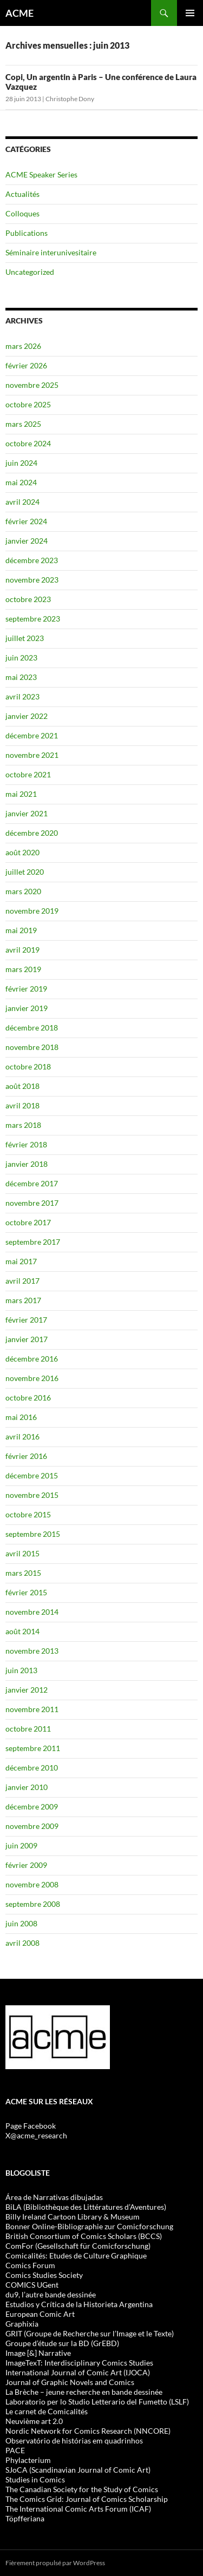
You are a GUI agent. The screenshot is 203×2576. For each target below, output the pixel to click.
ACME (19, 13)
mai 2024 (21, 482)
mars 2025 (23, 423)
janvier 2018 (26, 1163)
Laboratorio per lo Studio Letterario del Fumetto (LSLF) (97, 2401)
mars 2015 (23, 1572)
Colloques (22, 213)
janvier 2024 (26, 540)
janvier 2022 (26, 716)
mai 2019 (21, 930)
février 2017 (26, 1319)
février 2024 (26, 521)
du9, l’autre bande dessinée (50, 2294)
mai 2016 (21, 1417)
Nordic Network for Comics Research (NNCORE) (88, 2430)
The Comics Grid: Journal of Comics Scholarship (86, 2499)
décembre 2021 (31, 735)
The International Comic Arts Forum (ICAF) (78, 2508)
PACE (15, 2450)
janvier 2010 (26, 1787)
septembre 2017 (32, 1241)
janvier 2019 (26, 1008)
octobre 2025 (28, 404)
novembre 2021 (31, 754)
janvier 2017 (26, 1339)
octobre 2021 (28, 774)
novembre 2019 (31, 910)
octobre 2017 (28, 1222)
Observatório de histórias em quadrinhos (74, 2440)
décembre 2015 (31, 1475)
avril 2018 (22, 1105)
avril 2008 (22, 1942)
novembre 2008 (31, 1884)
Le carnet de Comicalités (46, 2411)
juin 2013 (21, 1670)
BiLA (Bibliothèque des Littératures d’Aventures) (85, 2206)
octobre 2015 (28, 1514)
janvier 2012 (26, 1689)
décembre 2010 (31, 1767)
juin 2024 (21, 462)
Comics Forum (30, 2265)
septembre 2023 (32, 618)
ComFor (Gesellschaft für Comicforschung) (77, 2245)
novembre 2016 (31, 1378)
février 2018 (26, 1144)
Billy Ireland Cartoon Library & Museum (72, 2216)
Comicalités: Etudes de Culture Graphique (76, 2255)
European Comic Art (40, 2314)
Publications (26, 232)
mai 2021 (21, 793)
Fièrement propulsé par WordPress (55, 2563)
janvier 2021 (26, 813)
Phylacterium (28, 2460)
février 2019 (26, 988)
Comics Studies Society (44, 2275)
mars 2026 (23, 346)
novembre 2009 (31, 1826)
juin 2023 (21, 657)
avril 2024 (22, 501)
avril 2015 (22, 1553)
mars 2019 (23, 969)
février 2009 (26, 1865)
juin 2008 (21, 1923)
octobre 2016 (28, 1397)
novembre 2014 (31, 1611)
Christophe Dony (69, 99)
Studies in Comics (35, 2479)
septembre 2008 (32, 1903)
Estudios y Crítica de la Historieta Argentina (79, 2304)
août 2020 (22, 852)
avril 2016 (22, 1436)
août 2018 (22, 1086)
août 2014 (22, 1631)
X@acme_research (36, 2135)
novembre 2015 (31, 1495)
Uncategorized (29, 271)
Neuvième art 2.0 (34, 2421)
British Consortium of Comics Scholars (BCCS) (83, 2236)
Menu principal (190, 13)
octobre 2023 (28, 599)
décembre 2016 (31, 1358)
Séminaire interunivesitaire (50, 252)
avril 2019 (22, 949)
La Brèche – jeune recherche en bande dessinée (83, 2391)
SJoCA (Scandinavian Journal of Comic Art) (77, 2469)
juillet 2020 (24, 871)
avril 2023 (22, 696)
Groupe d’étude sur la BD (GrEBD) (62, 2343)
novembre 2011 (31, 1709)
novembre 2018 (31, 1047)
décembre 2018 (31, 1027)
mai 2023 (21, 677)
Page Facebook (30, 2125)
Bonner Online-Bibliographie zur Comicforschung (89, 2226)
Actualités (22, 194)
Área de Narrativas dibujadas (54, 2197)
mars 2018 (23, 1125)
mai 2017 (21, 1261)
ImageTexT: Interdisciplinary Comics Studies (79, 2362)
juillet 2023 (24, 638)
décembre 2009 (31, 1806)
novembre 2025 (31, 384)
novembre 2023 (31, 579)
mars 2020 (23, 891)
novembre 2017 (31, 1202)
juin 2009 (21, 1845)
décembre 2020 (31, 832)
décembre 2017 (31, 1183)
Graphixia (21, 2323)
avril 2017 (22, 1280)
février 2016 (26, 1456)
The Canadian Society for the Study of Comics (81, 2489)
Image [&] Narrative (38, 2352)
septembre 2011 (32, 1748)
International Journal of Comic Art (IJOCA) (77, 2372)
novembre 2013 (31, 1650)
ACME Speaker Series (41, 174)
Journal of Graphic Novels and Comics (69, 2382)
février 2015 (26, 1592)
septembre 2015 (32, 1533)
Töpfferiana (24, 2518)
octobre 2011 (28, 1728)
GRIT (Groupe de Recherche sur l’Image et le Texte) (89, 2333)
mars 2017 (23, 1300)
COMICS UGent (31, 2284)
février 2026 (26, 365)
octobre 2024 (28, 443)
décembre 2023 (31, 560)
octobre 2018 (28, 1066)
